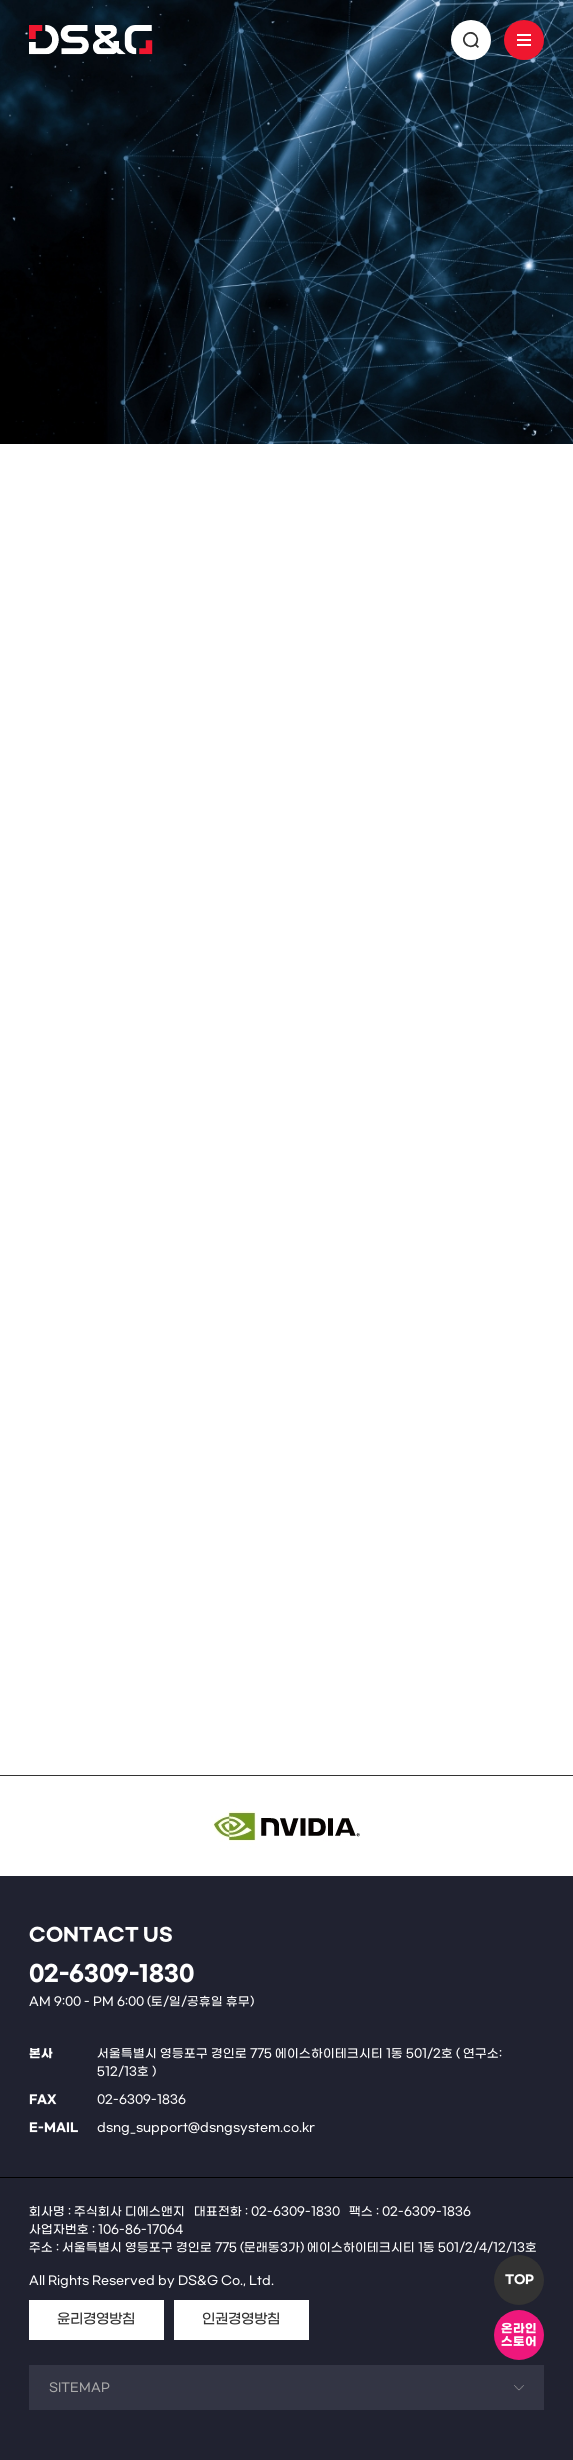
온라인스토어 (519, 2335)
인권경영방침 (241, 2319)
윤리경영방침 (96, 2319)
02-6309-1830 (111, 1974)
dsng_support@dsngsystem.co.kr (206, 2128)
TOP (519, 2280)
